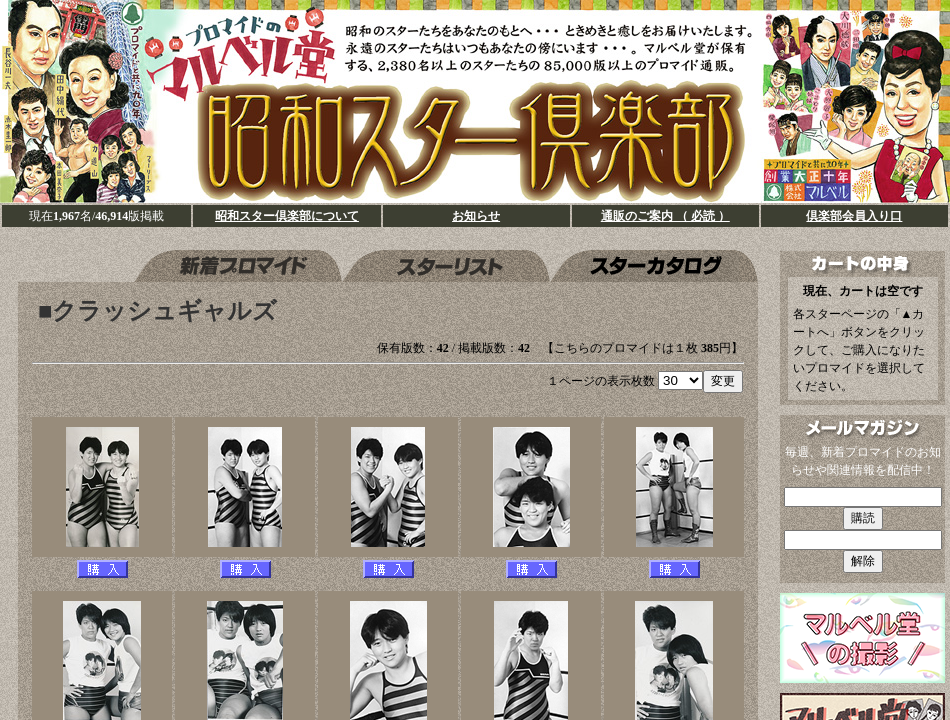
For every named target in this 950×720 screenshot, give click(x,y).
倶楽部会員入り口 (854, 216)
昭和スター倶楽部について (287, 216)
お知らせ (476, 216)
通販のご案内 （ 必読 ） (665, 216)
